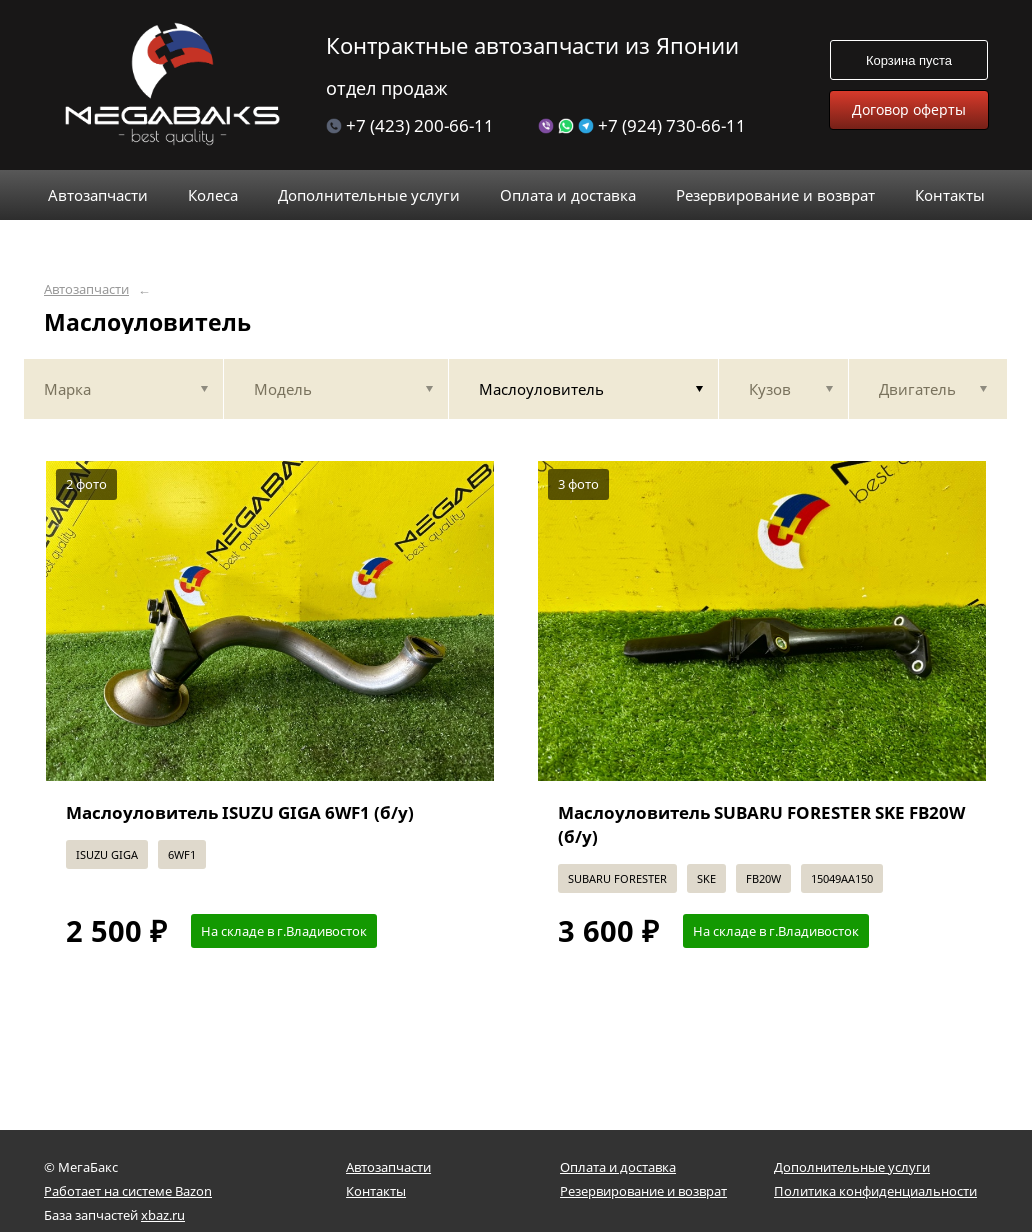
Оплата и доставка (618, 1167)
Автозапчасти (86, 289)
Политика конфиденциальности (875, 1191)
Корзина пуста (909, 60)
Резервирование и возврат (643, 1191)
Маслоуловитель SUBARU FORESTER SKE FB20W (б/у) (761, 824)
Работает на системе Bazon (128, 1191)
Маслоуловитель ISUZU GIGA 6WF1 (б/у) (240, 812)
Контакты (376, 1191)
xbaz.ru (163, 1215)
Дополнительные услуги (852, 1167)
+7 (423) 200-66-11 (410, 125)
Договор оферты (909, 109)
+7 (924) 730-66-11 (642, 125)
